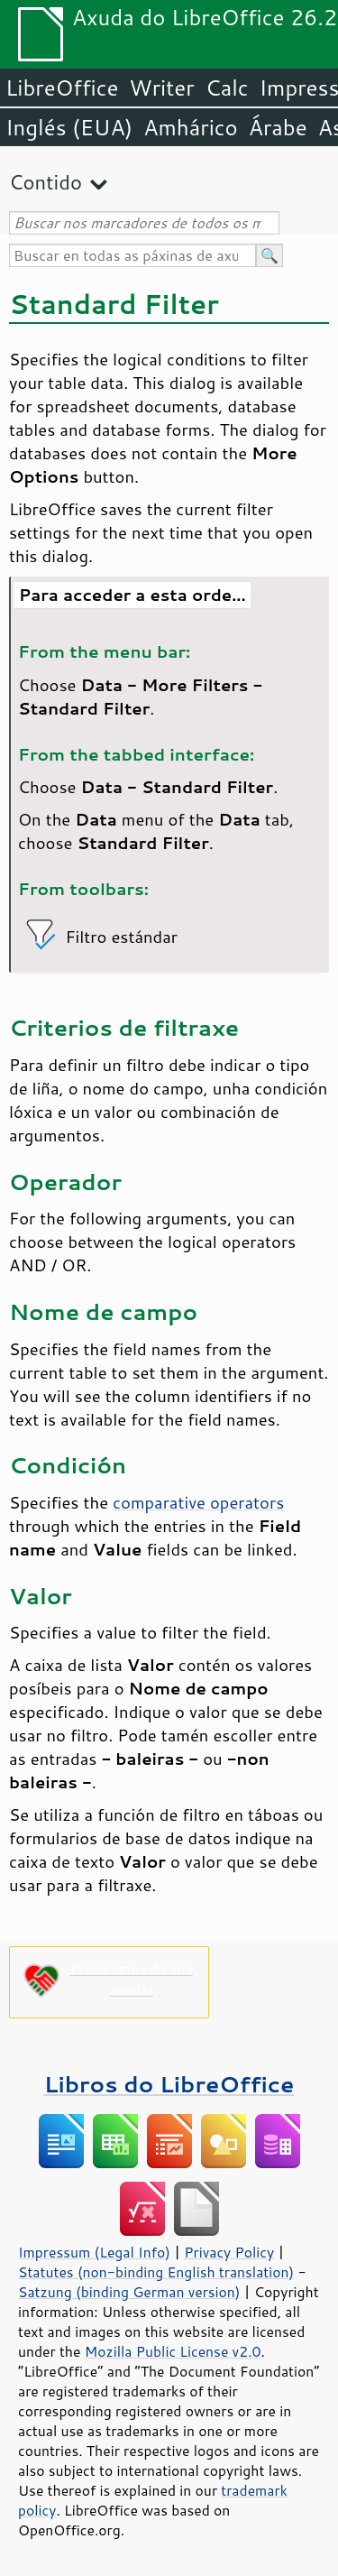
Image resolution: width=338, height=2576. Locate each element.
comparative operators (198, 1502)
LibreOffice (61, 87)
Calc (227, 87)
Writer (161, 87)
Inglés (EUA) (68, 127)
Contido (45, 182)
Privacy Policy (229, 2252)
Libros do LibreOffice (169, 2084)
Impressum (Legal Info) (94, 2252)
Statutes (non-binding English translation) (156, 2272)
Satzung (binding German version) (129, 2292)
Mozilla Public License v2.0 (173, 2351)
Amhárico (190, 127)
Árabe (278, 127)
